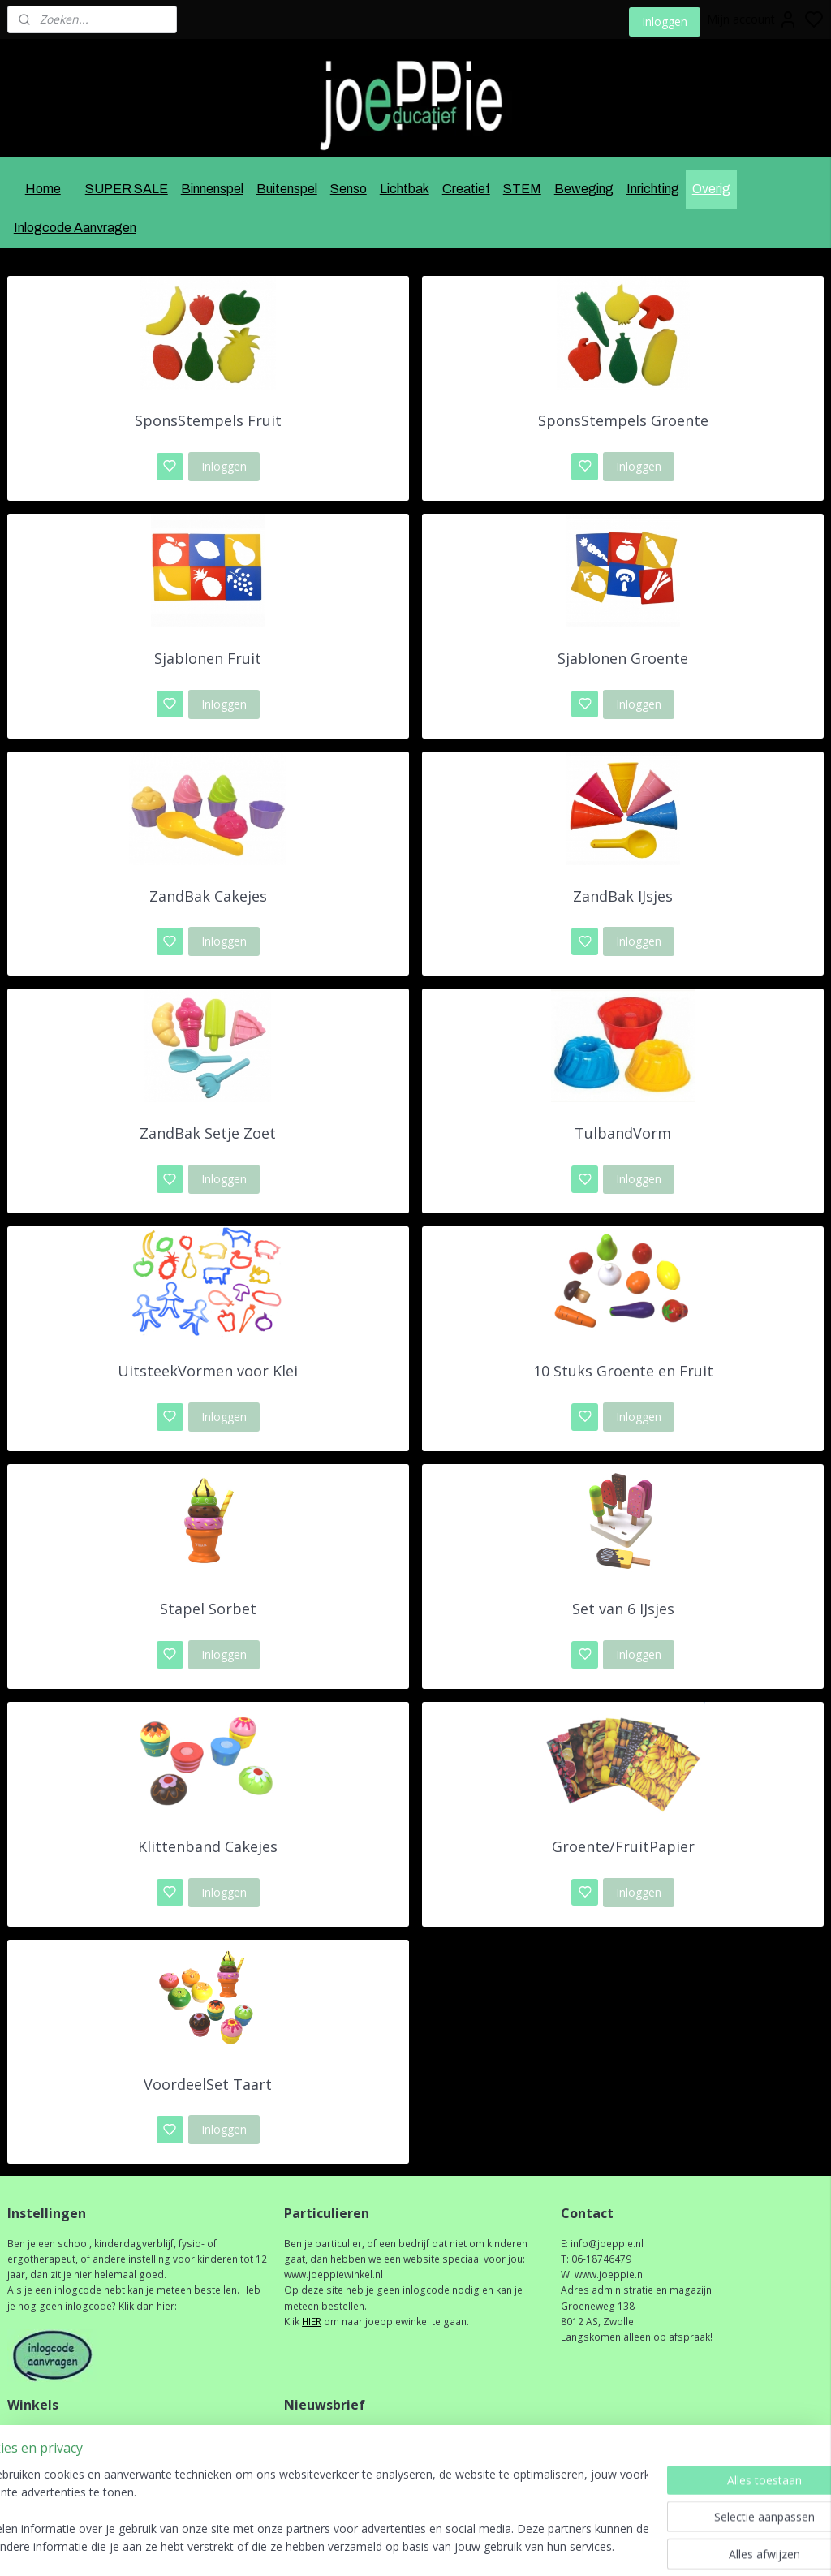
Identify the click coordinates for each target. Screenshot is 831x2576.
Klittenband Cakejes (208, 1846)
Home (43, 189)
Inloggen (664, 21)
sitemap (461, 2546)
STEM (522, 189)
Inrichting (652, 189)
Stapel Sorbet (208, 1608)
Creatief (466, 189)
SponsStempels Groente (623, 420)
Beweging (584, 189)
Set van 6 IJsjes (623, 1608)
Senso (348, 189)
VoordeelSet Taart (208, 2084)
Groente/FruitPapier (623, 1846)
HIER (311, 2321)
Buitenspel (286, 189)
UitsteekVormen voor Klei (208, 1371)
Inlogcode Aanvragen (75, 228)
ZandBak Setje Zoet (208, 1133)
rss (495, 2546)
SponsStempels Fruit (208, 420)
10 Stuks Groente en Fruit (623, 1371)
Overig (711, 189)
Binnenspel (212, 189)
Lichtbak (404, 189)
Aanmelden (326, 2471)
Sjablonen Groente (623, 658)
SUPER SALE (126, 189)
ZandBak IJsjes (623, 896)
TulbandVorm (623, 1133)
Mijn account (752, 19)
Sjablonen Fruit (207, 658)
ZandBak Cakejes (208, 896)
